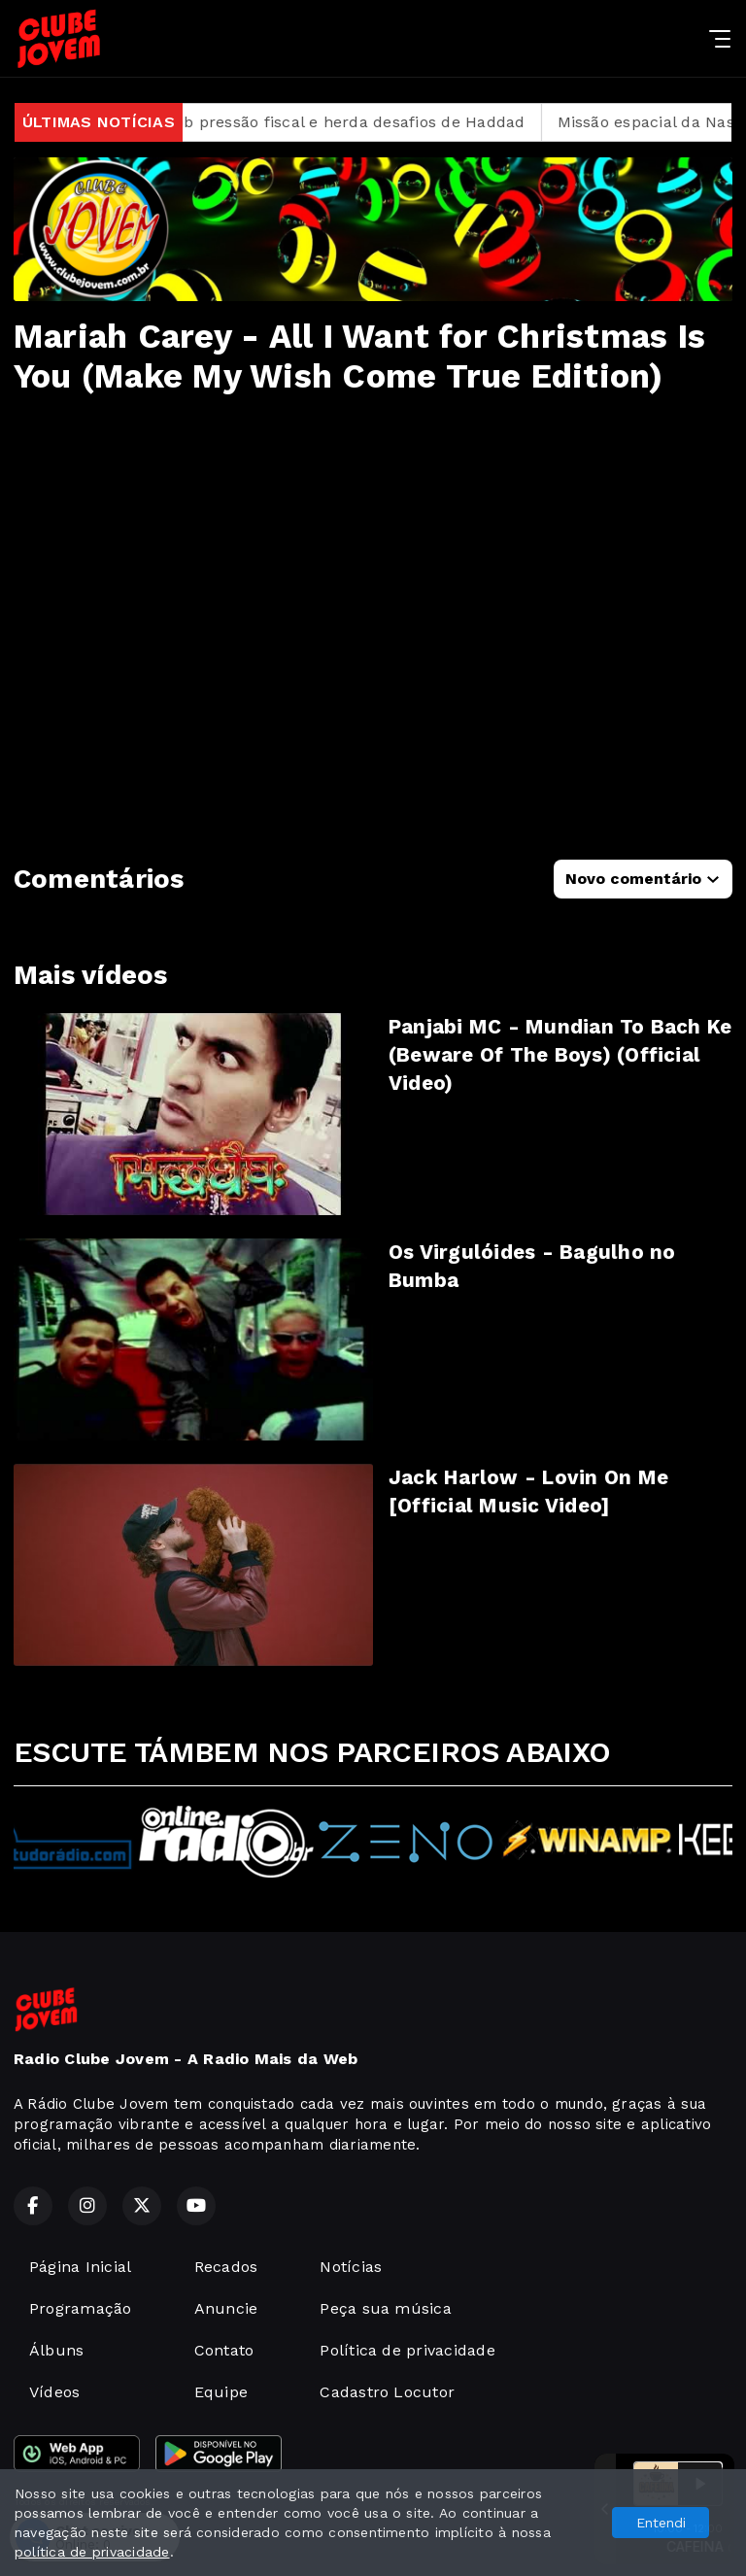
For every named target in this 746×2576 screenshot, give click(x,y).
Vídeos (54, 2392)
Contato (224, 2350)
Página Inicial (80, 2266)
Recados (226, 2266)
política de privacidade (92, 2551)
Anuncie (226, 2308)
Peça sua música (386, 2308)
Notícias (351, 2266)
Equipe (221, 2392)
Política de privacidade (407, 2350)
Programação (80, 2308)
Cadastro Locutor (387, 2392)
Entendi (661, 2522)
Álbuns (56, 2350)
